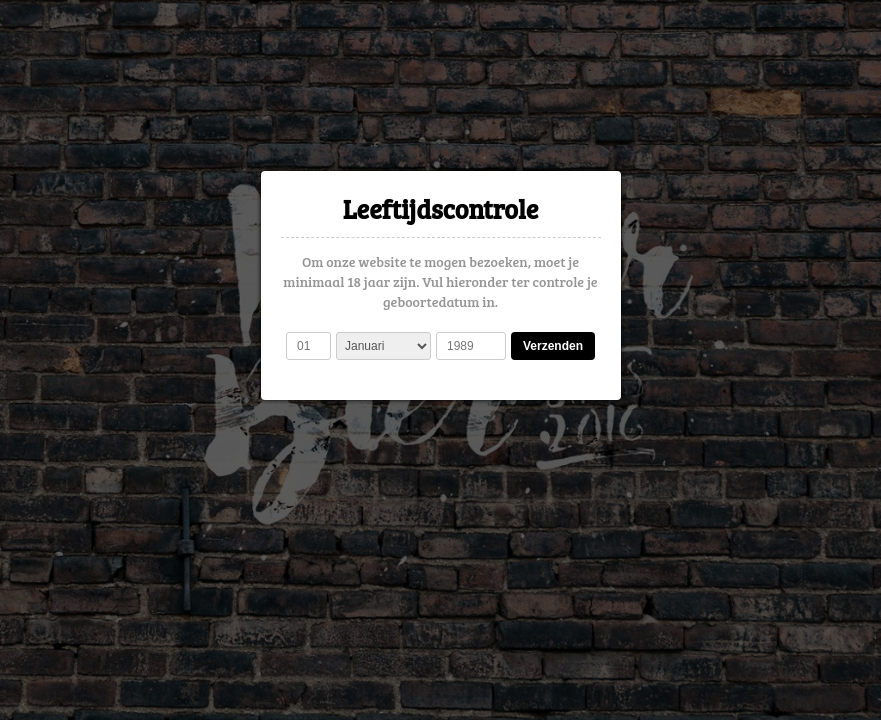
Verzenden (553, 346)
